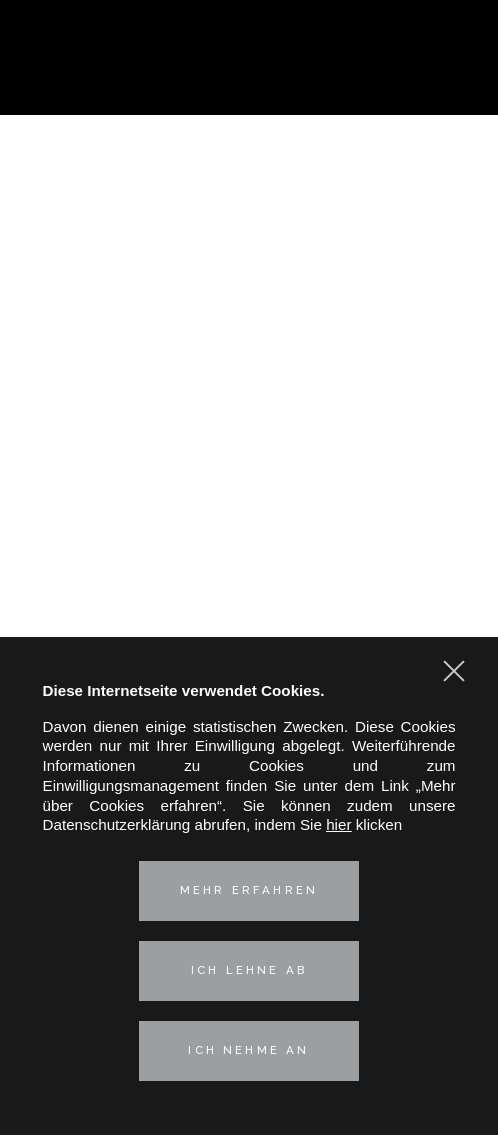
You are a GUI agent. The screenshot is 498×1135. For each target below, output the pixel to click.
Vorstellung (248, 215)
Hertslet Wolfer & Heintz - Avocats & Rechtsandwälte (249, 60)
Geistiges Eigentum (249, 342)
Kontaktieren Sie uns (456, 82)
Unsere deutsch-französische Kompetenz (249, 442)
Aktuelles (249, 476)
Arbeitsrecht (249, 365)
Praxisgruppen (249, 249)
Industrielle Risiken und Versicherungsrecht (249, 319)
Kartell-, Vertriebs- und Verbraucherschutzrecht (249, 297)
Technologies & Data (249, 410)
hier (338, 824)
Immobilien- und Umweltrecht (248, 387)
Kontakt (249, 510)
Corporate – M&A (249, 274)
